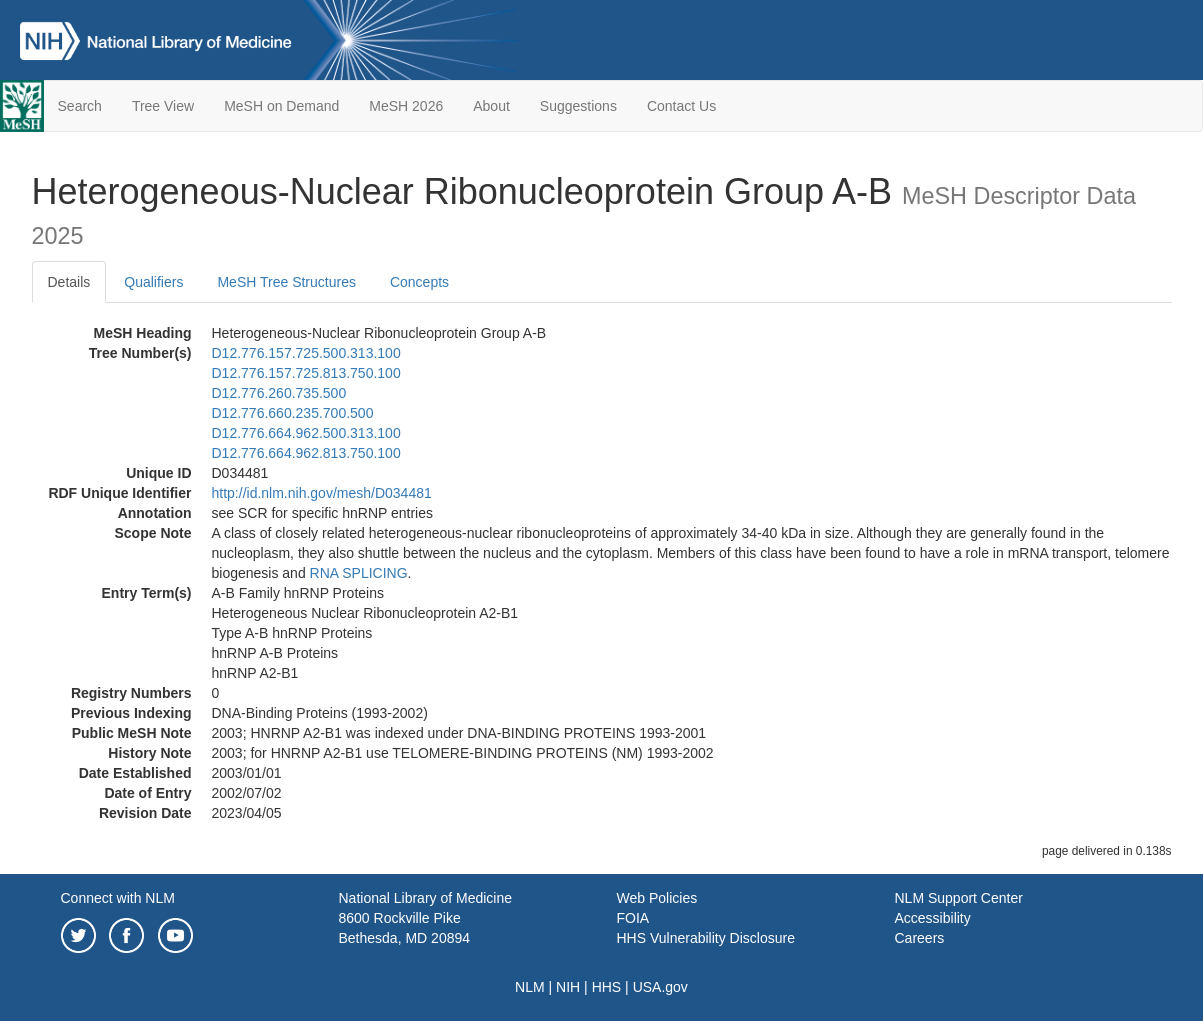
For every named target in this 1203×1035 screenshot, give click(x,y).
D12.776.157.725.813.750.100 (306, 373)
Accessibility (933, 918)
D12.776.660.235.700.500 (293, 413)
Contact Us (681, 106)
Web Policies (657, 898)
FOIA (633, 918)
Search (80, 106)
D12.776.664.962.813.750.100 (306, 453)
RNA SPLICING (359, 573)
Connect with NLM (118, 898)
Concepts (419, 282)
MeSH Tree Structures (286, 282)
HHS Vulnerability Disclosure (706, 938)
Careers (920, 938)
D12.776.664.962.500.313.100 (306, 433)
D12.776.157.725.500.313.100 (306, 353)
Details (69, 282)
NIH (568, 987)
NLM (530, 987)
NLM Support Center (959, 898)
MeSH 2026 (406, 106)
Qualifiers (153, 282)
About (491, 106)
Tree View (163, 106)
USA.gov (660, 987)
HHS (607, 987)
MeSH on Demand (281, 106)
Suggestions (578, 106)
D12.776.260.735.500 (279, 393)
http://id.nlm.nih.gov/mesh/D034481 (322, 493)
